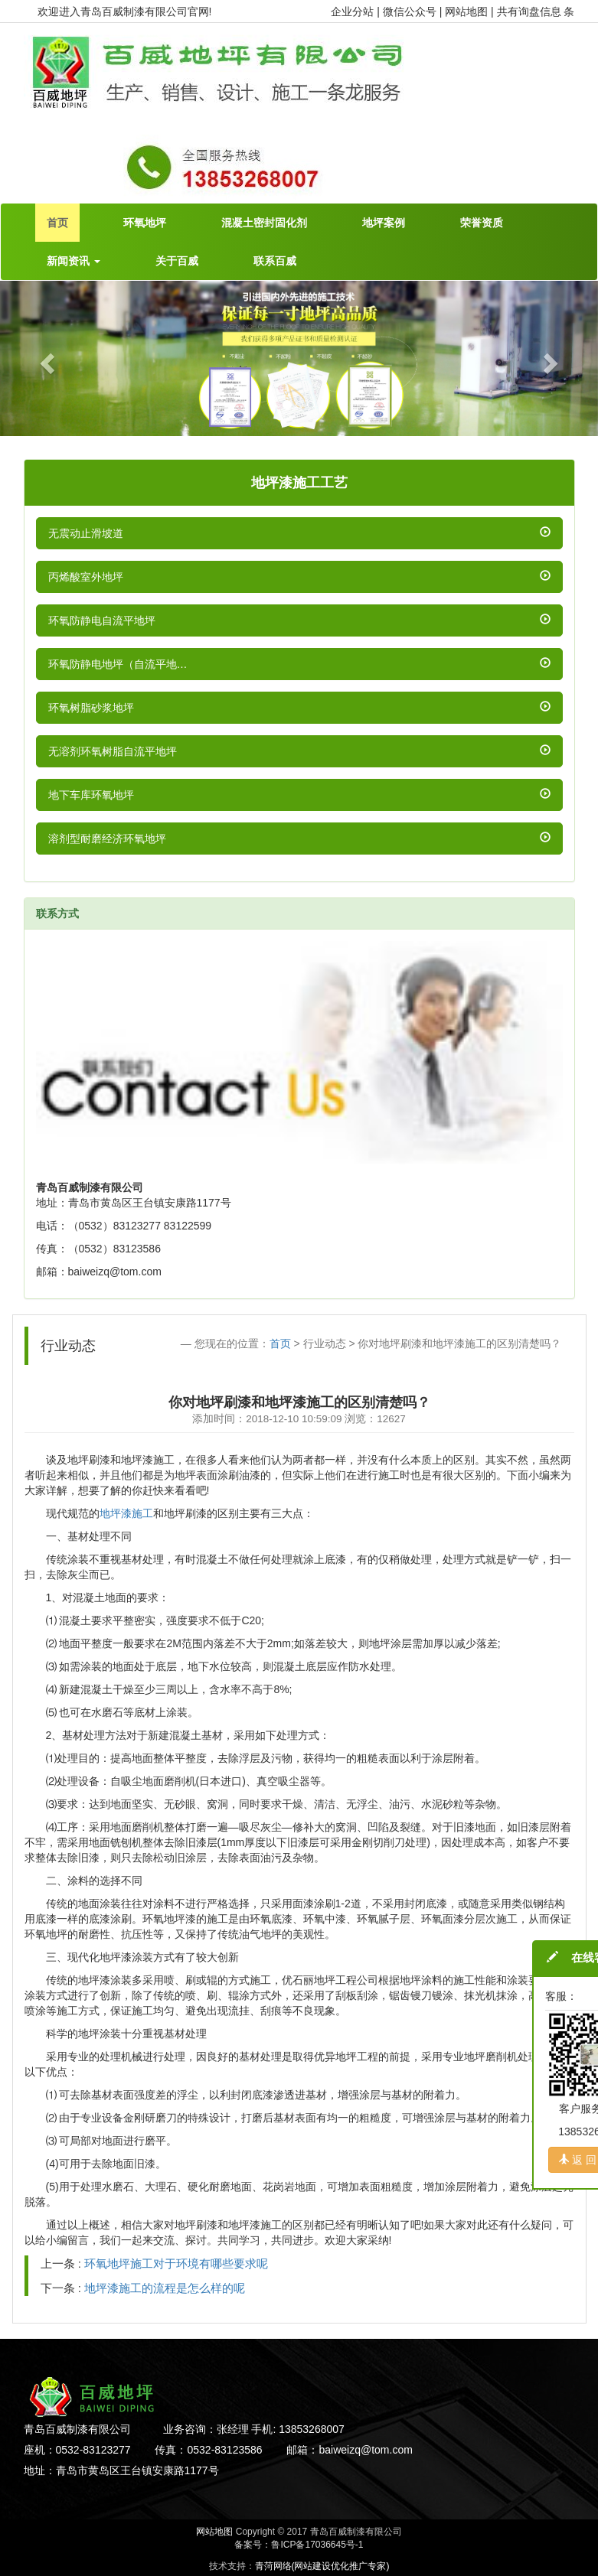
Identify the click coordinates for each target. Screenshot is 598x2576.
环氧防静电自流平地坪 (101, 620)
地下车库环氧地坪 (91, 795)
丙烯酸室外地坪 (85, 577)
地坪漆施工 (126, 1513)
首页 (57, 223)
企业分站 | (356, 11)
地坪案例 (383, 223)
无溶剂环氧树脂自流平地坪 (112, 751)
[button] (45, 358)
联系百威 (274, 261)
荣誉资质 (481, 223)
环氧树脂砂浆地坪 (91, 708)
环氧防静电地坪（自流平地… (118, 664)
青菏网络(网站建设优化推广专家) (322, 2566)
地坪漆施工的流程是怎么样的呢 (164, 2287)
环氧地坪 (144, 223)
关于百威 (176, 261)
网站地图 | (470, 11)
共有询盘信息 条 (536, 11)
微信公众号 (411, 11)
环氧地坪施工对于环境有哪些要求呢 (176, 2263)
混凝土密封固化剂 (264, 223)
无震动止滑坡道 (85, 533)
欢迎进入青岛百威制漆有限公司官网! (125, 11)
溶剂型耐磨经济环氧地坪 (107, 838)
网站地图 (214, 2531)
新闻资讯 (73, 261)
